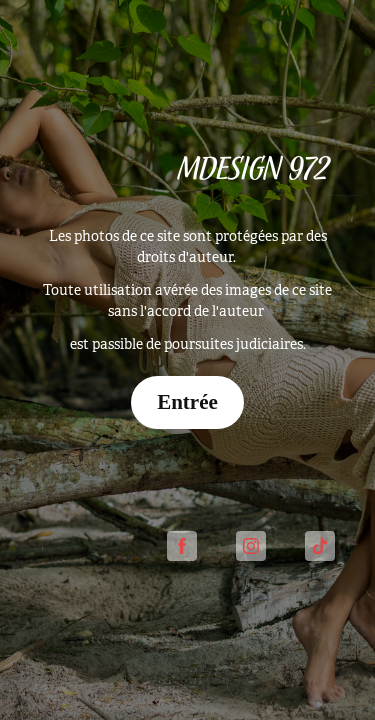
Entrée (187, 402)
